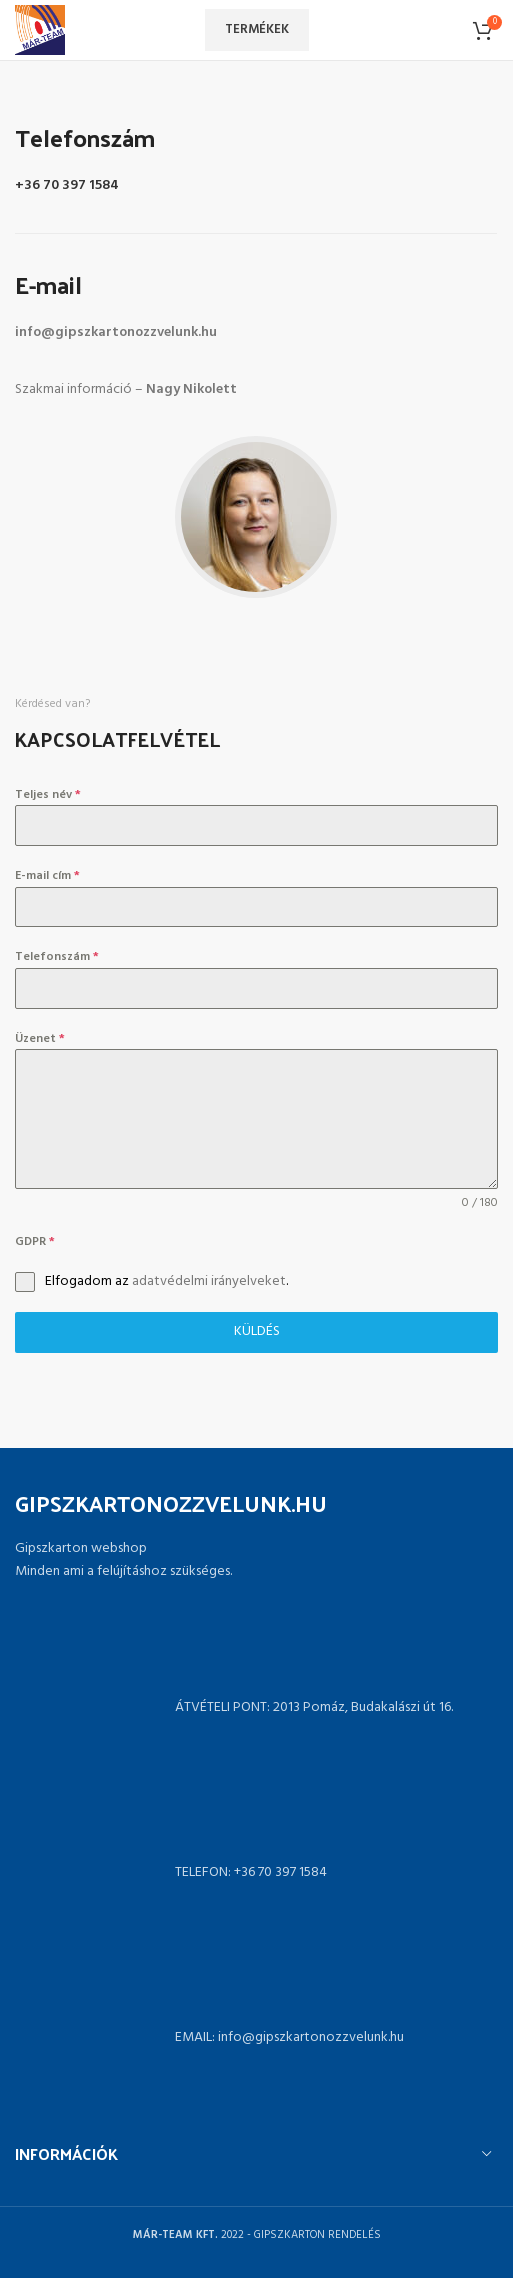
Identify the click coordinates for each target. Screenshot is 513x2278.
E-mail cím (47, 876)
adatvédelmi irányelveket (209, 1281)
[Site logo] (40, 30)
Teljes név (48, 795)
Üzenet (40, 1039)
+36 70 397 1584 (67, 185)
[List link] (256, 1873)
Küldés (257, 1331)
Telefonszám (57, 957)
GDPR (35, 1242)
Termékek (257, 29)
